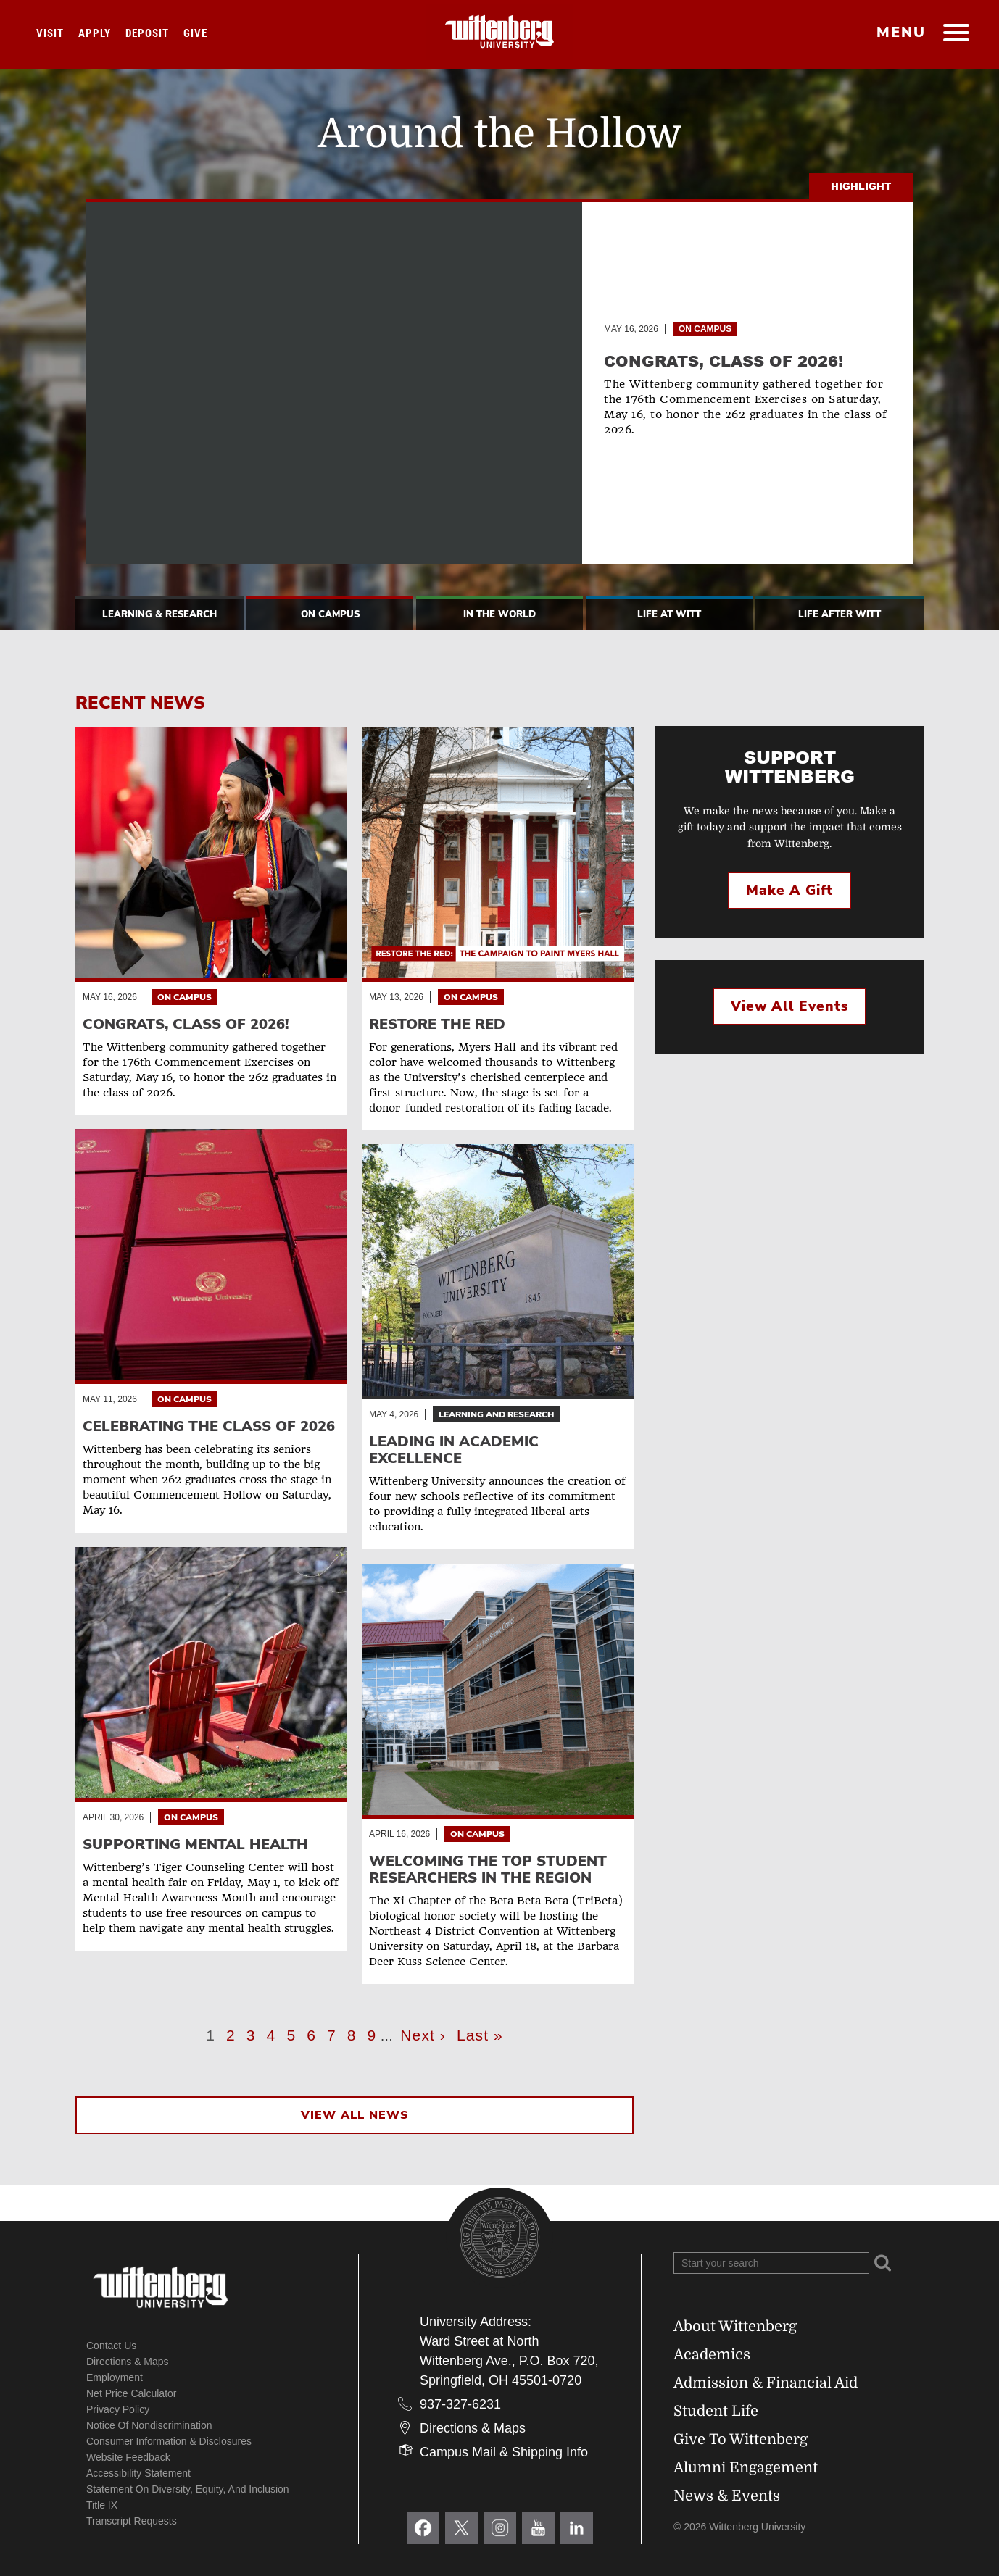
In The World (499, 614)
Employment (114, 2377)
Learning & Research (159, 614)
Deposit (147, 33)
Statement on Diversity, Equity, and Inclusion (187, 2489)
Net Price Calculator (131, 2393)
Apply (94, 33)
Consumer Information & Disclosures (169, 2441)
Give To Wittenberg (740, 2439)
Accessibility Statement (138, 2473)
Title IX (101, 2505)
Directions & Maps (127, 2361)
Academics (711, 2354)
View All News (354, 2115)
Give (195, 33)
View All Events (789, 1006)
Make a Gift (789, 890)
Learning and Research (496, 1414)
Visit (50, 33)
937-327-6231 (460, 2404)
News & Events (726, 2496)
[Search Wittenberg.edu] (771, 2263)
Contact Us (111, 2345)
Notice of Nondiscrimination (149, 2425)
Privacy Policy (117, 2409)
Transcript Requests (131, 2521)
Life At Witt (669, 614)
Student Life (715, 2411)
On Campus (705, 329)
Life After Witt (839, 614)
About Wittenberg (735, 2326)
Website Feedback (128, 2457)
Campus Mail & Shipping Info (504, 2452)
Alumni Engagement (745, 2467)
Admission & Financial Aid (765, 2383)
